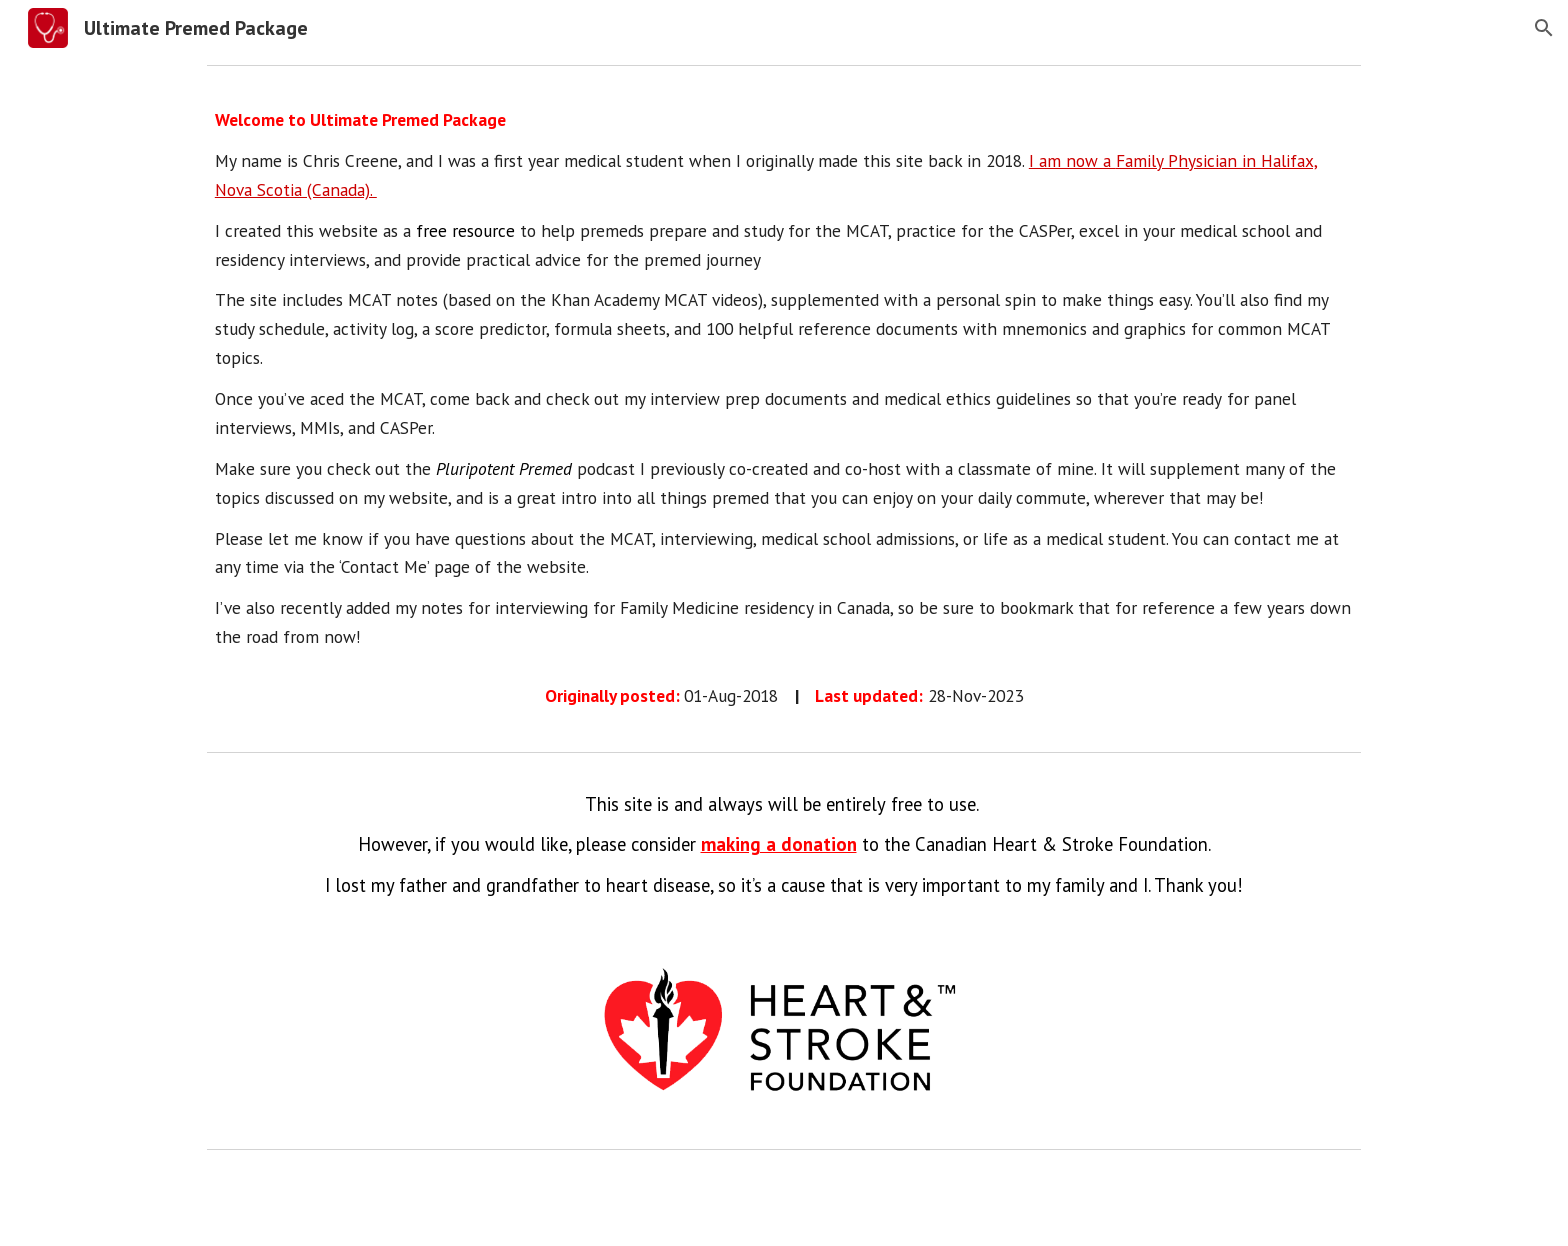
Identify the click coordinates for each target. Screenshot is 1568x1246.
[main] (784, 408)
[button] (1544, 28)
